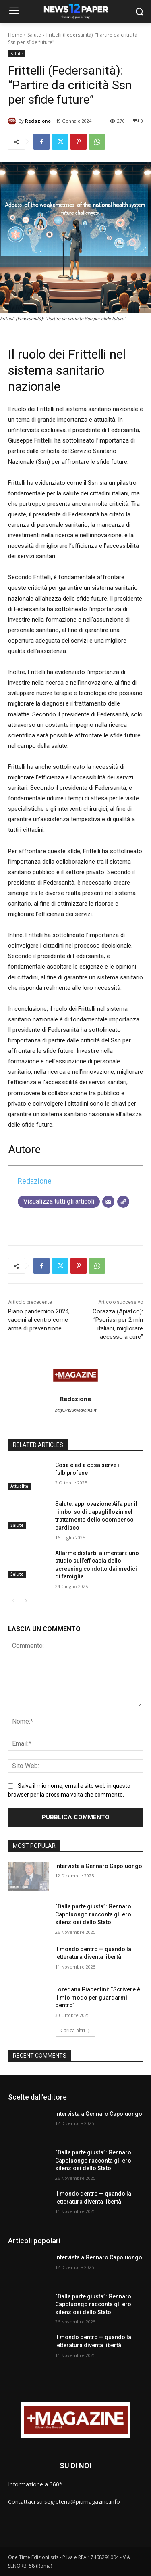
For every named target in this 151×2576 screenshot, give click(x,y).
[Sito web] (123, 1202)
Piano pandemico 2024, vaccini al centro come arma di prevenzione (39, 1320)
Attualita (19, 1486)
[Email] (108, 1202)
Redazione (38, 121)
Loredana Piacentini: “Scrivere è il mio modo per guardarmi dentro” (97, 1997)
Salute (34, 34)
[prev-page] (13, 1601)
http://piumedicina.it (75, 1410)
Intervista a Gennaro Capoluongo (98, 1866)
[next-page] (26, 1601)
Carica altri (75, 2030)
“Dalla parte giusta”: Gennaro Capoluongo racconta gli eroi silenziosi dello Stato (94, 1914)
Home (15, 34)
